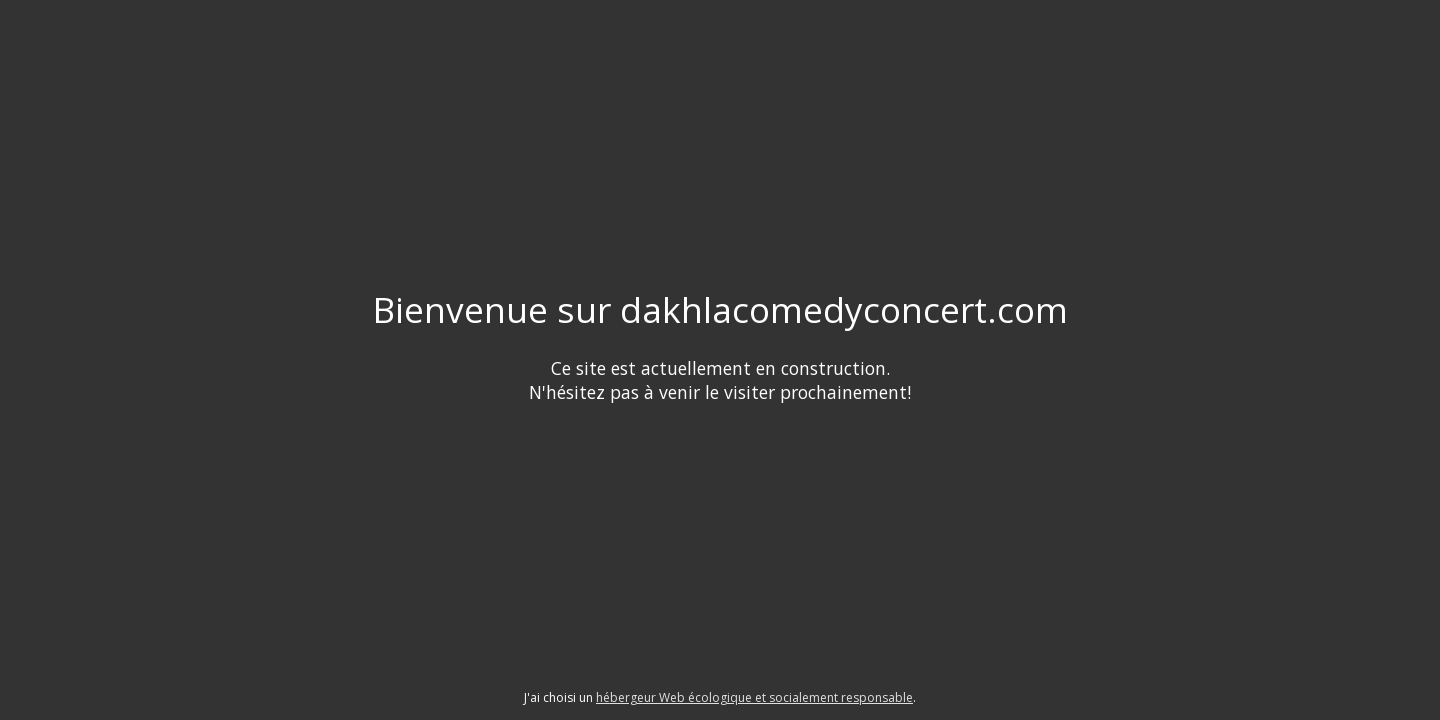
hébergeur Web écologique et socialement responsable (754, 697)
